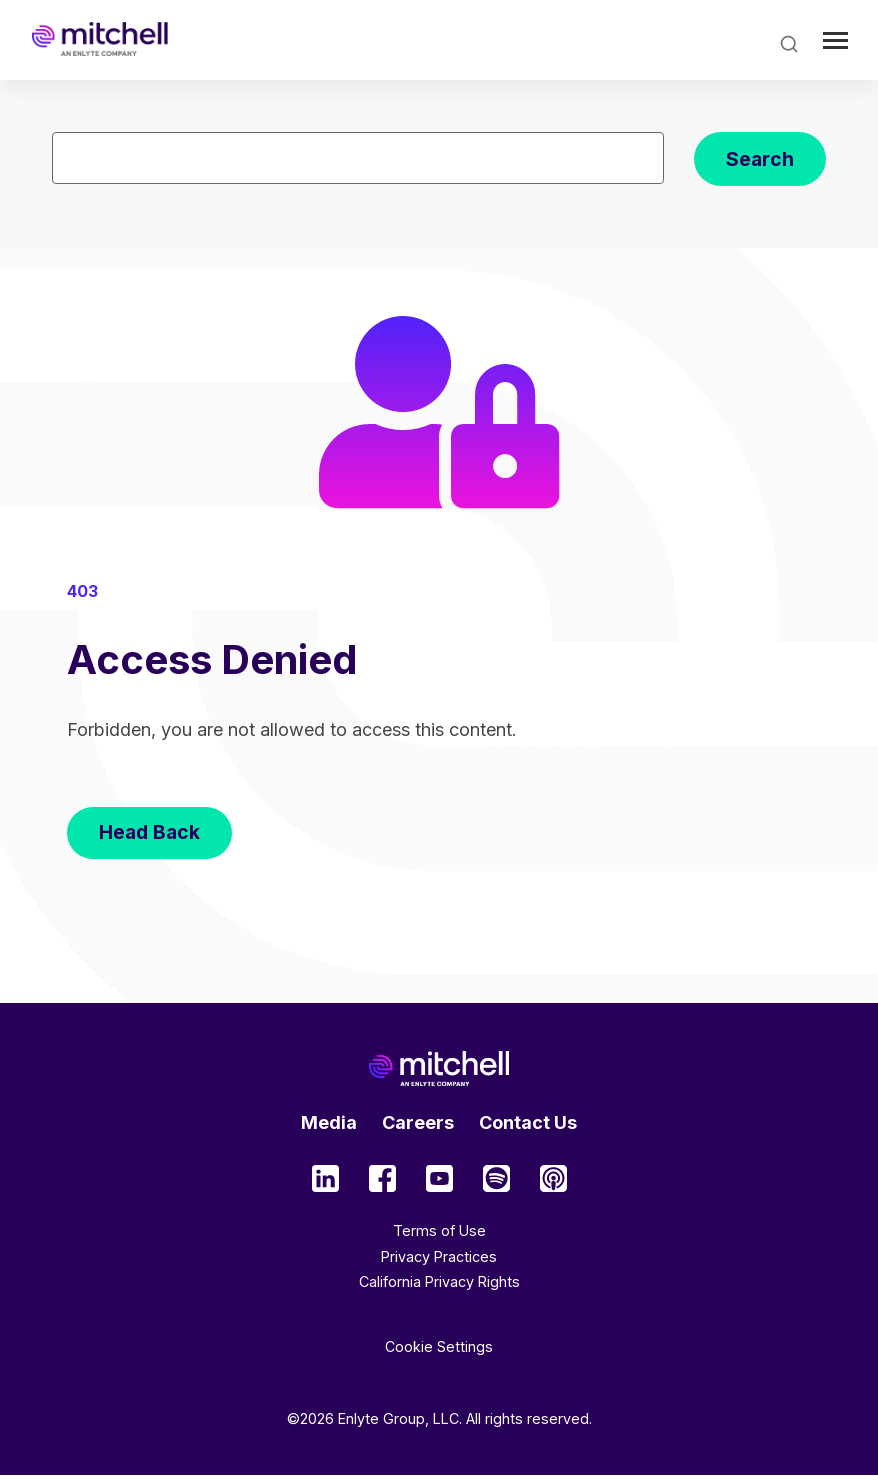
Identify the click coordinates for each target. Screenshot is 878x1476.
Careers (418, 1122)
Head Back (149, 832)
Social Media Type (325, 1178)
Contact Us (528, 1122)
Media (329, 1122)
